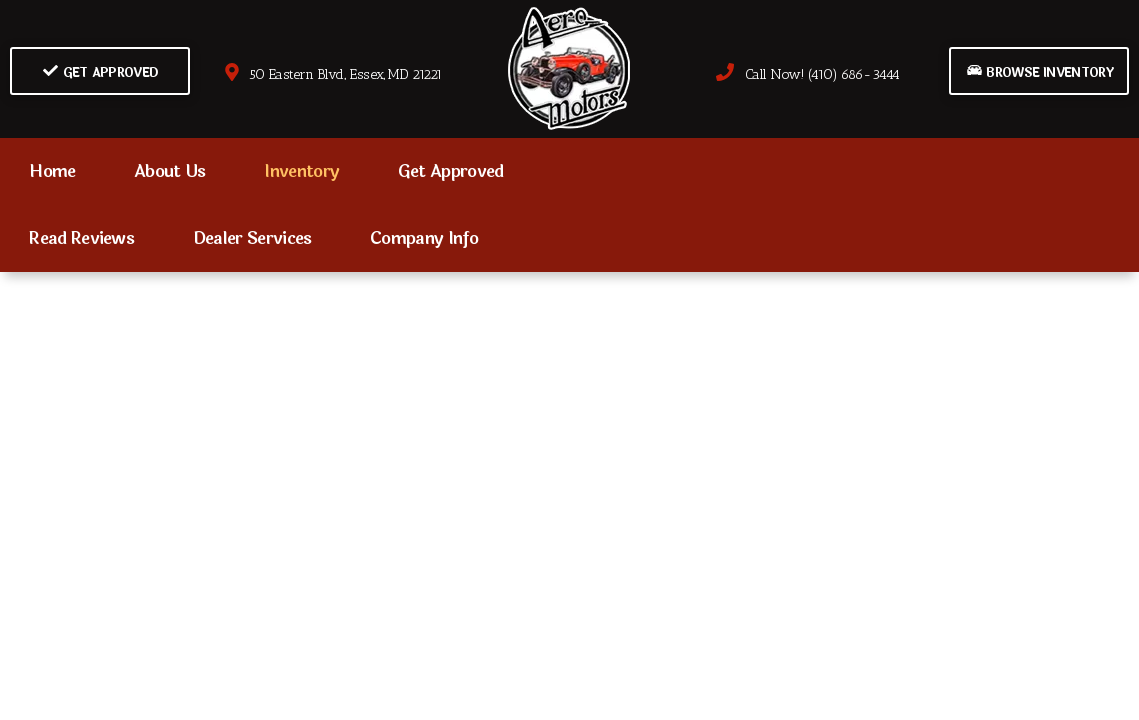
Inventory (301, 171)
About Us (170, 171)
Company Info (424, 238)
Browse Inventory (1040, 73)
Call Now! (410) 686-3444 (808, 74)
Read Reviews (81, 238)
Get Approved (100, 73)
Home (52, 171)
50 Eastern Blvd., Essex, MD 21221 (332, 74)
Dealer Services (252, 238)
